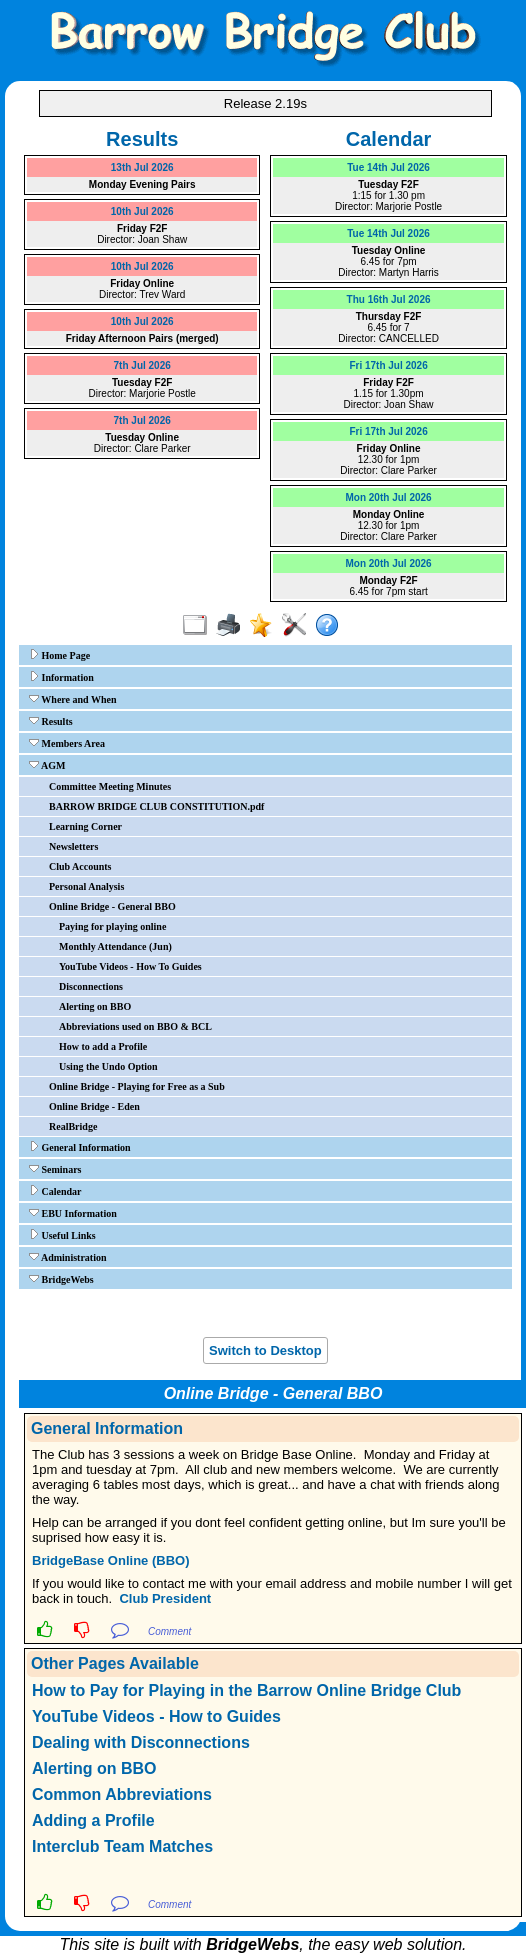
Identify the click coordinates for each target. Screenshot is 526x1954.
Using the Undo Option (108, 1066)
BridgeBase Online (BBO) (110, 1560)
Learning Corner (85, 826)
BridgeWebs (61, 1279)
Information (61, 677)
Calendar (55, 1191)
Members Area (67, 743)
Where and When (73, 699)
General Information (80, 1147)
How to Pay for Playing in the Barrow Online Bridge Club (246, 1690)
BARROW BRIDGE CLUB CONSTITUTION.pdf (156, 806)
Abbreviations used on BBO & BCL (135, 1026)
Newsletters (73, 846)
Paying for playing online (112, 926)
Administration (68, 1257)
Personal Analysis (86, 886)
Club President (165, 1598)
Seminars (55, 1169)
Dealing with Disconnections (141, 1742)
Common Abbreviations (122, 1794)
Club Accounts (80, 866)
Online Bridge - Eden (94, 1106)
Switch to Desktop (265, 1350)
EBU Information (73, 1213)
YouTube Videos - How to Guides (156, 1716)
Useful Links (62, 1235)
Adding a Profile (93, 1820)
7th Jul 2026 (142, 365)
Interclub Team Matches (122, 1846)
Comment (169, 1631)
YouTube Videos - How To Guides (130, 966)
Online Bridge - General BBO (112, 906)
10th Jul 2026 (142, 211)
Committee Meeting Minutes (110, 786)
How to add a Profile (103, 1046)
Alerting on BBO (95, 1006)
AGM (47, 765)
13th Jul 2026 (142, 167)
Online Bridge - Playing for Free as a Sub (137, 1086)
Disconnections (91, 986)
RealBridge (73, 1126)
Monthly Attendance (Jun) (115, 946)
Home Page (59, 655)
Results (51, 721)
